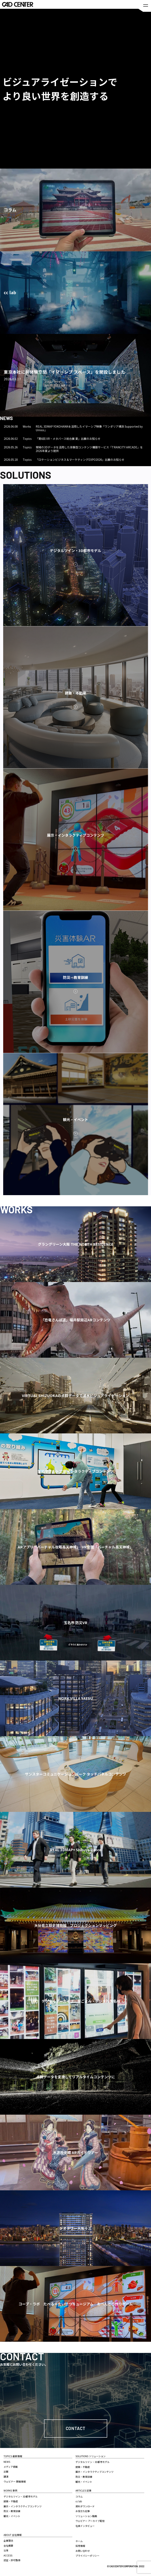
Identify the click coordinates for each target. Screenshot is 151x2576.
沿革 (6, 2550)
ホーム (79, 2541)
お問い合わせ (83, 2550)
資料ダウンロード (85, 2506)
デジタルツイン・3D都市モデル (21, 2496)
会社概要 (8, 2545)
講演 (6, 2476)
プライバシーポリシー (87, 2555)
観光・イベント (12, 2516)
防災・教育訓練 (12, 2511)
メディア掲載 (11, 2466)
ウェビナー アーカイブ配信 (90, 2520)
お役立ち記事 (83, 2511)
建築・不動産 (11, 2501)
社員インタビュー (85, 2525)
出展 (6, 2471)
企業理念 (8, 2540)
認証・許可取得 (12, 2560)
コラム (79, 2496)
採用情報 (80, 2545)
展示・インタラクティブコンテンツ (23, 2506)
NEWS (7, 2461)
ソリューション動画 (86, 2516)
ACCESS (8, 2555)
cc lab (79, 2501)
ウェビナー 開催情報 (15, 2481)
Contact (75, 2428)
